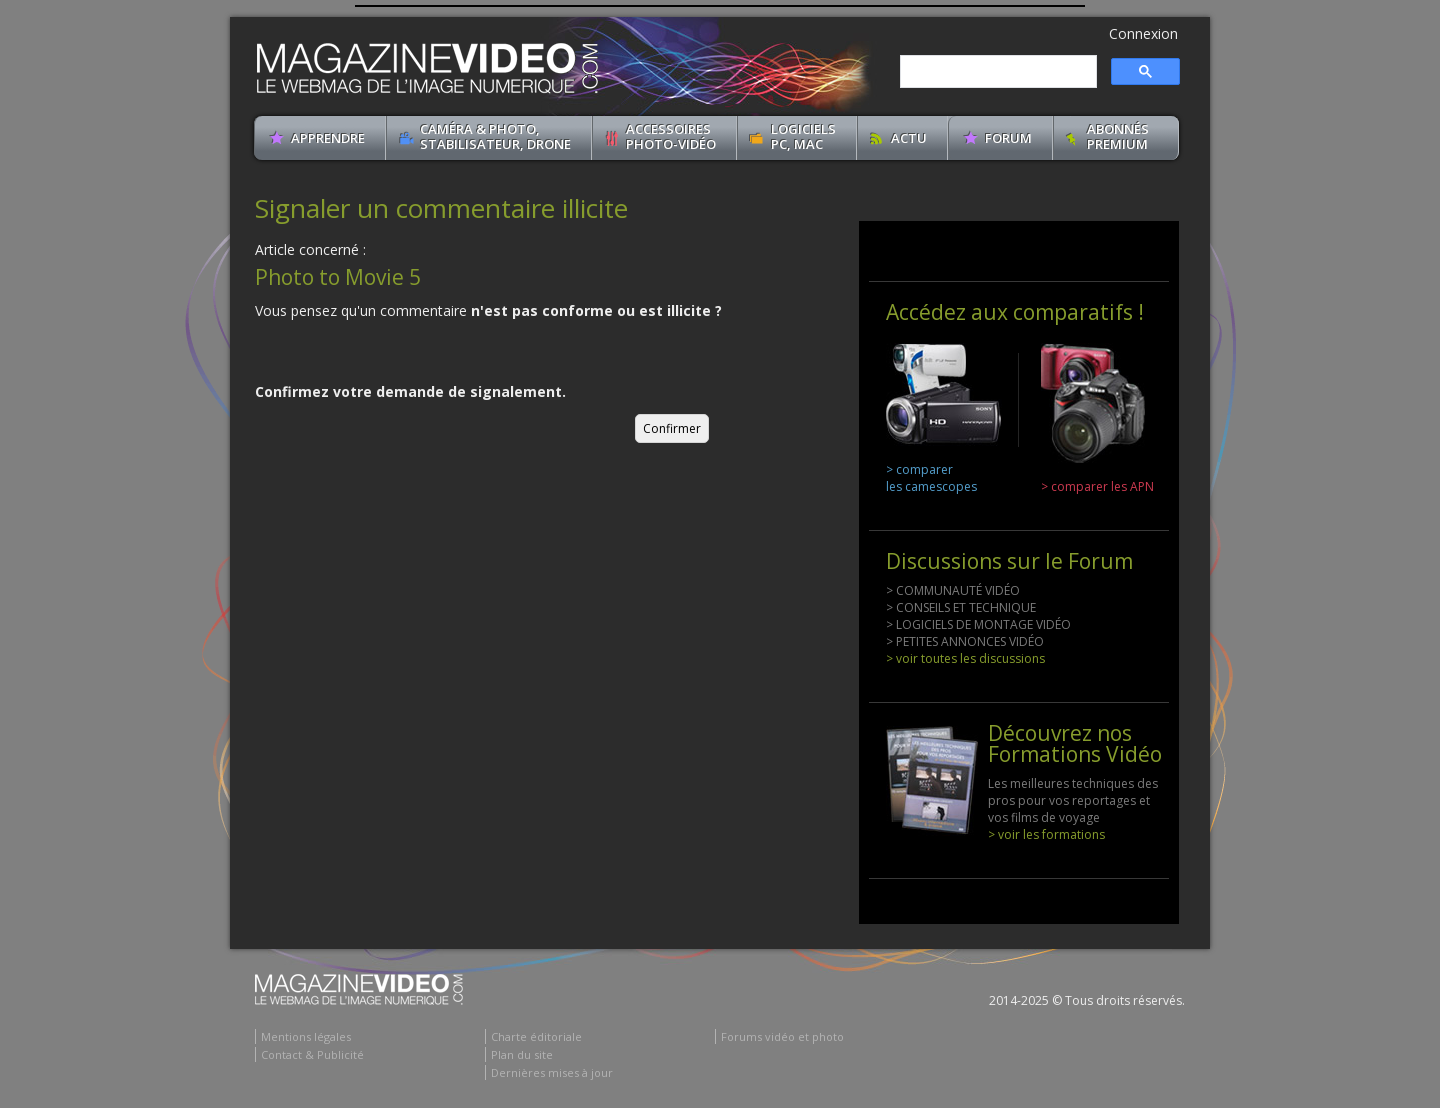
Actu (909, 138)
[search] (996, 72)
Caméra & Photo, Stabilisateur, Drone (495, 136)
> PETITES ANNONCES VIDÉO (965, 641)
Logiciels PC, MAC (803, 136)
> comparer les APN (1097, 486)
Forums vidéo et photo (782, 1036)
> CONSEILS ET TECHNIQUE (961, 607)
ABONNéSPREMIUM (1118, 136)
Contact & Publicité (312, 1054)
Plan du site (522, 1054)
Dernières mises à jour (552, 1072)
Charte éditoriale (536, 1036)
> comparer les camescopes (931, 478)
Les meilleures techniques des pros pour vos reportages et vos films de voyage (1073, 800)
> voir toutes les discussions (965, 658)
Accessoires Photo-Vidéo (671, 136)
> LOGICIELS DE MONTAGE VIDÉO (978, 624)
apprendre (328, 138)
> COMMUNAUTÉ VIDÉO (953, 590)
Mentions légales (306, 1036)
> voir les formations (1046, 834)
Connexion (1143, 33)
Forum (1008, 138)
